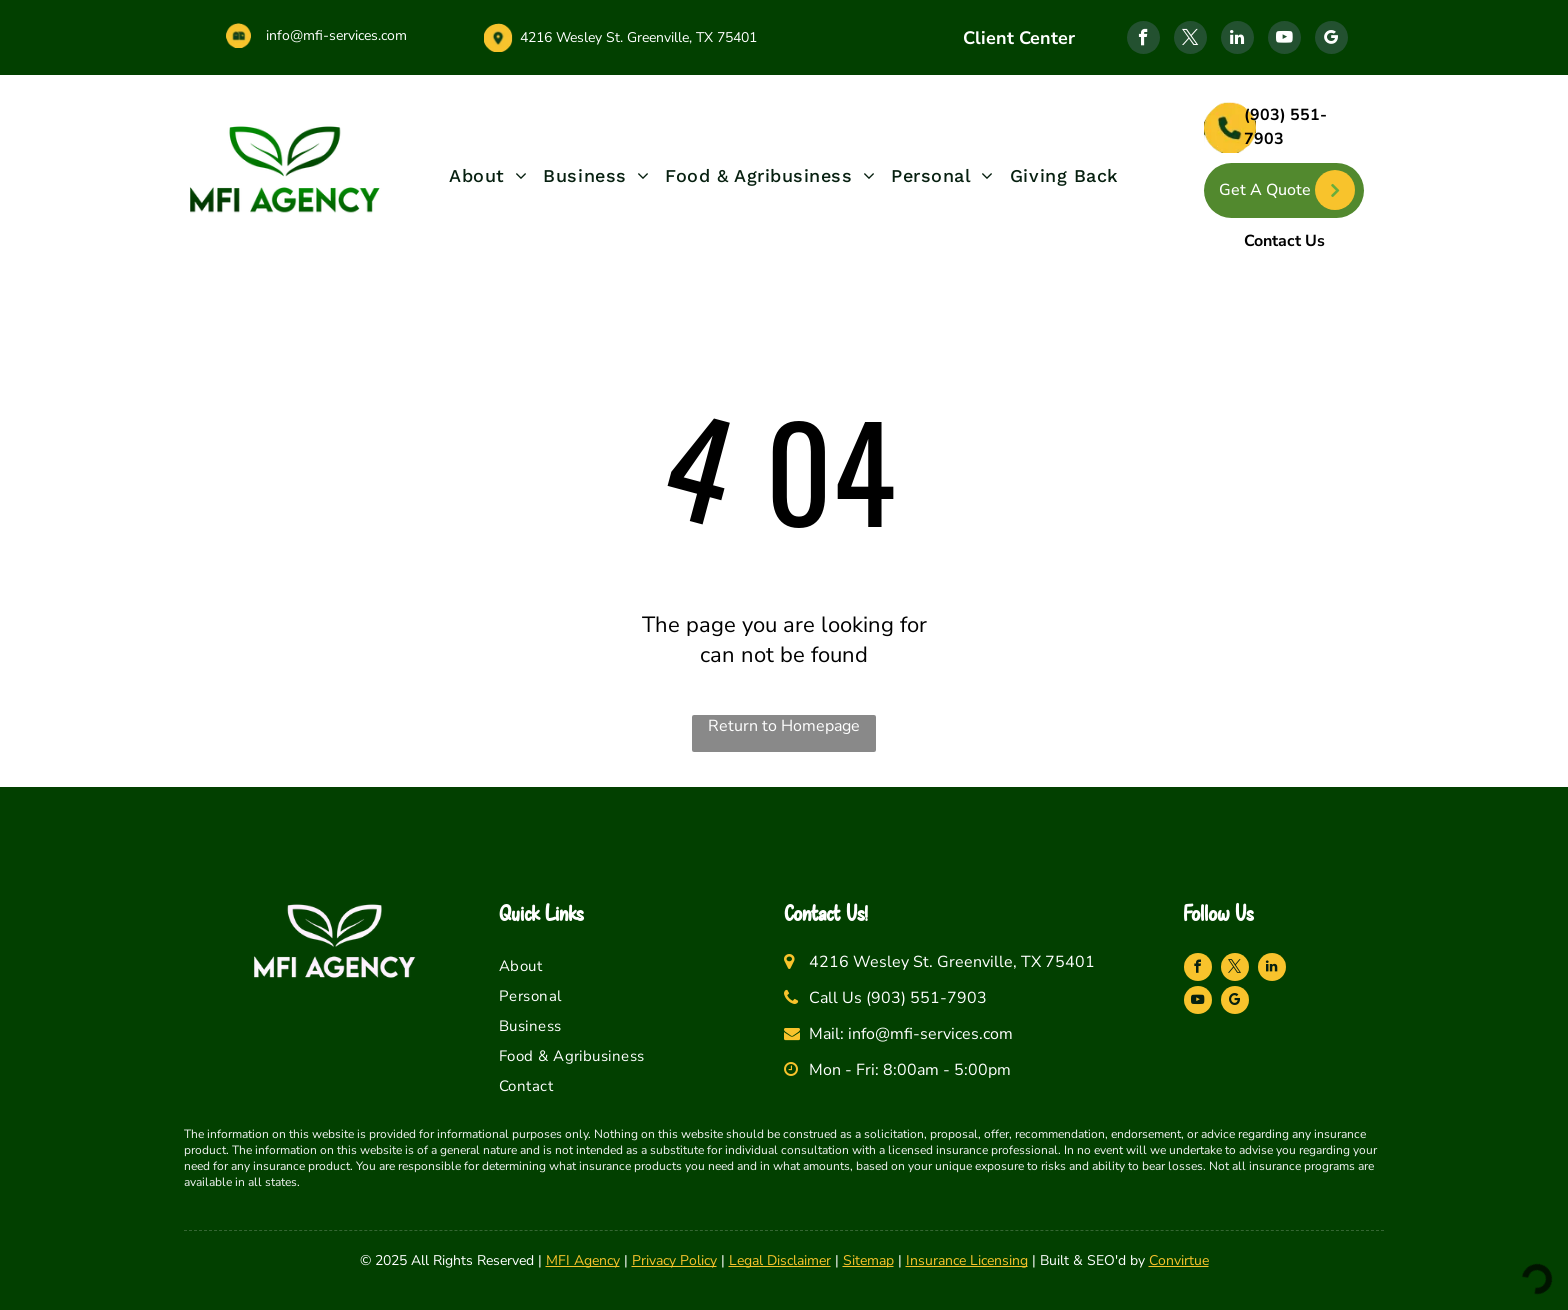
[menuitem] (488, 175)
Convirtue (1179, 1260)
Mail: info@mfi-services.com (911, 1034)
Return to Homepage (784, 726)
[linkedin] (1237, 40)
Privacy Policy (674, 1260)
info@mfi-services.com (336, 35)
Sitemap (868, 1260)
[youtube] (1284, 40)
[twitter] (1190, 40)
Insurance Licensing (967, 1260)
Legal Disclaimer (780, 1260)
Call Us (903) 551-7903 (898, 998)
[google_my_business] (1331, 40)
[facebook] (1143, 40)
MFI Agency (583, 1260)
